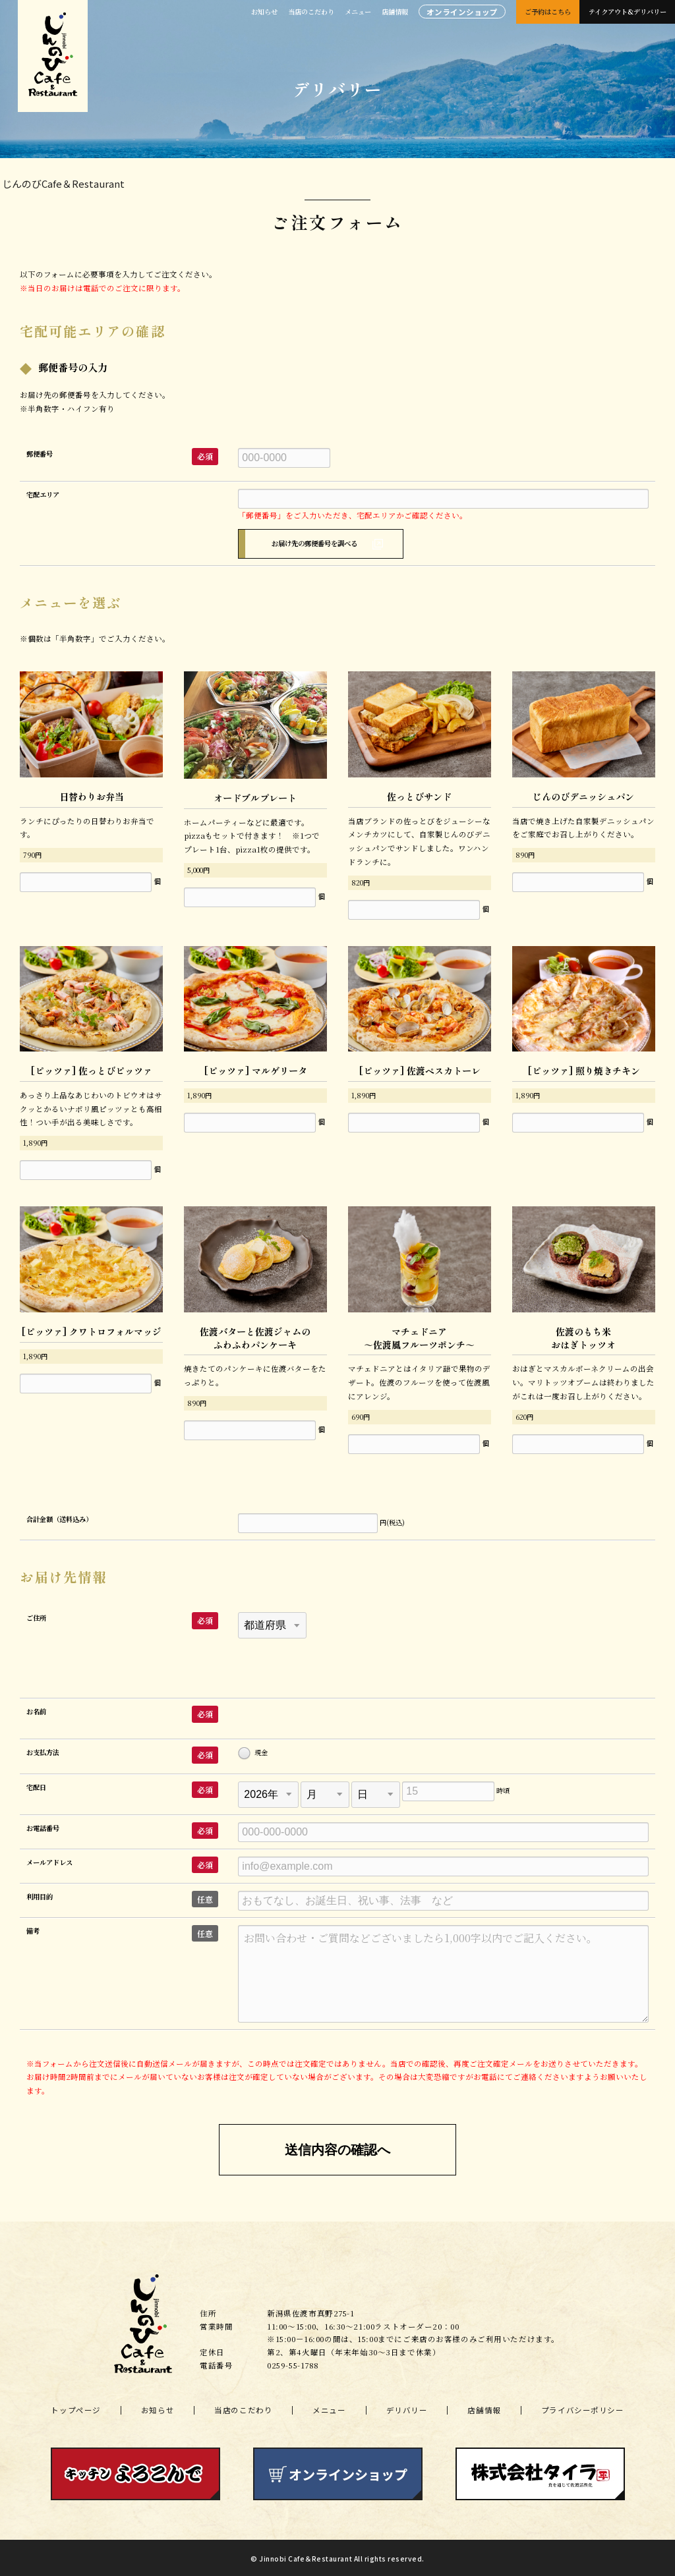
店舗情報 (395, 11)
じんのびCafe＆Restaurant (63, 183)
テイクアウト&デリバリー (627, 11)
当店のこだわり (311, 11)
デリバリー (407, 2407)
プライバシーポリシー (582, 2407)
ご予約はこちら (548, 11)
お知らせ (264, 11)
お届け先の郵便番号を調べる (315, 543)
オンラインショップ (462, 12)
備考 (34, 1928)
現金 (253, 1751)
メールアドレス (51, 1859)
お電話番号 (44, 1825)
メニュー (358, 11)
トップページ (75, 2407)
